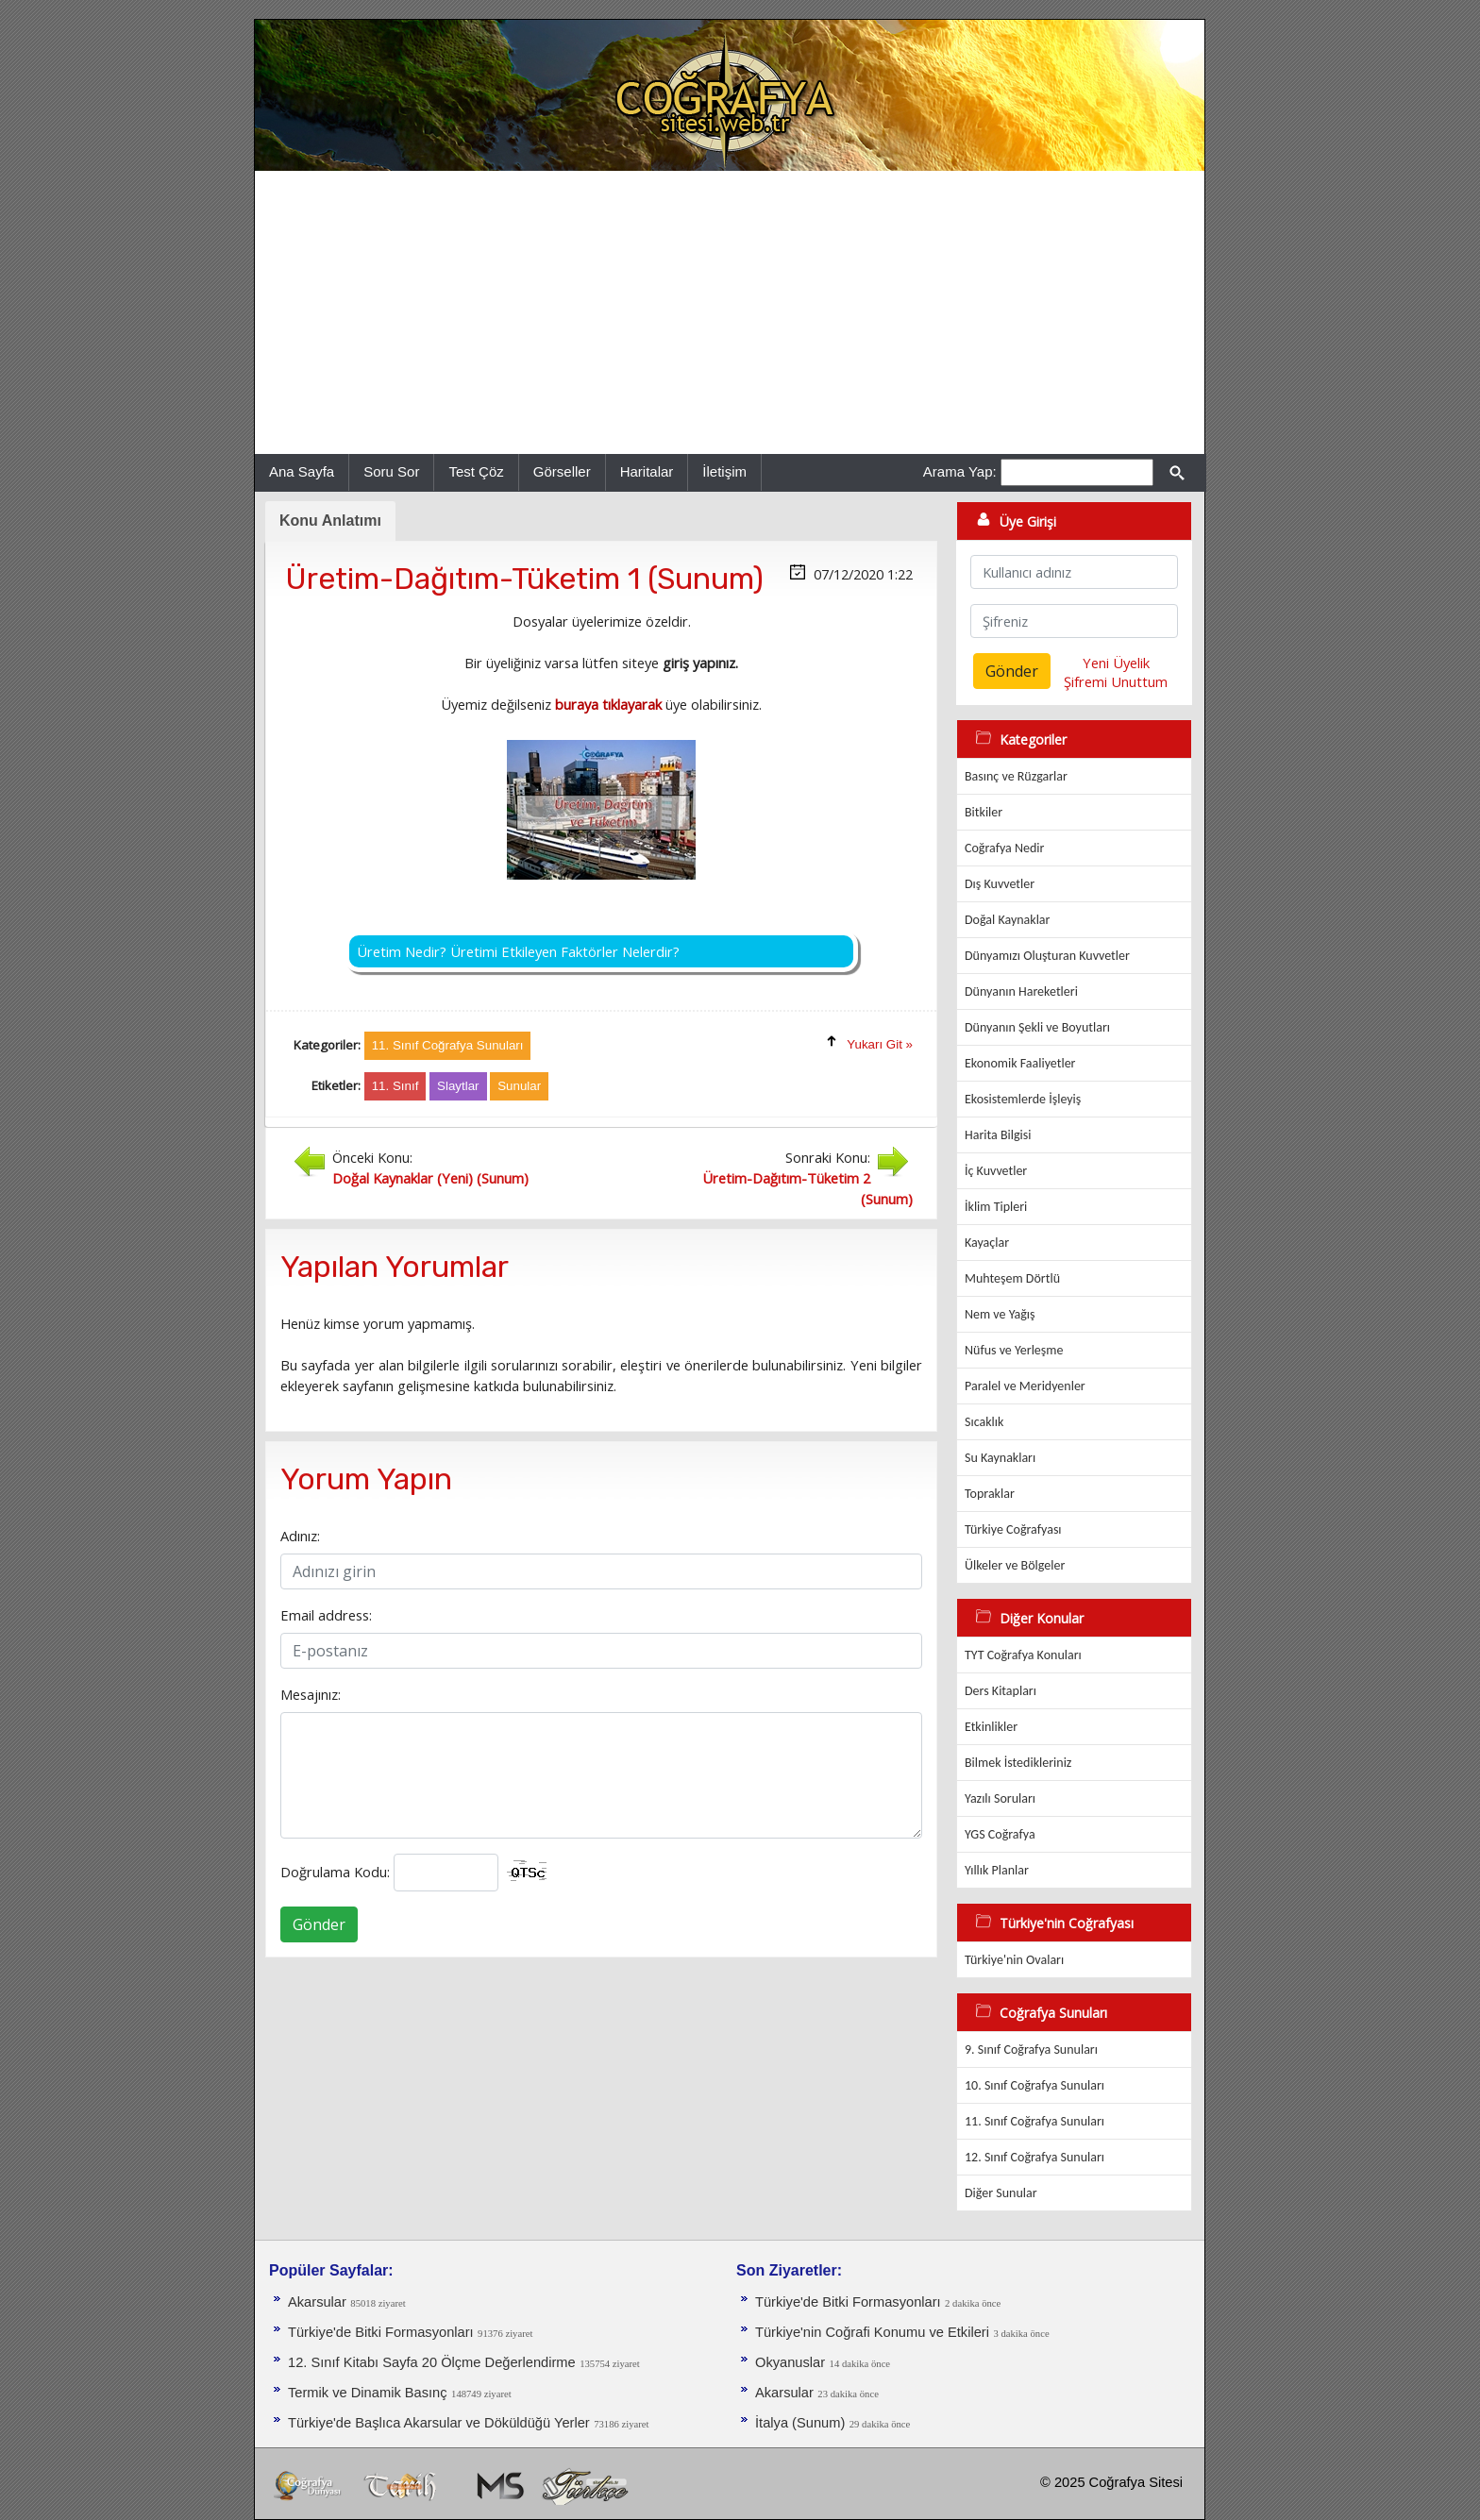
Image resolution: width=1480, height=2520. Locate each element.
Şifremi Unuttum (1116, 681)
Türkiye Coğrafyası (1013, 1529)
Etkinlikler (991, 1727)
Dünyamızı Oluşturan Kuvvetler (1047, 956)
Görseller (562, 471)
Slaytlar (458, 1086)
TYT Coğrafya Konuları (1023, 1655)
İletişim (724, 471)
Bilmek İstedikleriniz (1018, 1763)
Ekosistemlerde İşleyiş (1023, 1099)
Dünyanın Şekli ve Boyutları (1037, 1027)
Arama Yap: (960, 471)
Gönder (319, 1924)
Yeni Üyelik (1116, 662)
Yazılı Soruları (1000, 1798)
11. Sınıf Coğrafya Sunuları (1034, 2121)
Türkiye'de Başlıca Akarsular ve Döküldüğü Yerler (439, 2422)
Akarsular (317, 2302)
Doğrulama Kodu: (335, 1871)
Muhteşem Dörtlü (1012, 1278)
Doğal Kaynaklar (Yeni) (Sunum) (430, 1177)
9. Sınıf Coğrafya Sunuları (1031, 2049)
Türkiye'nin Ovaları (1014, 1960)
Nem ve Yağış (1000, 1314)
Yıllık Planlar (997, 1870)
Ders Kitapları (1000, 1691)
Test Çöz (475, 471)
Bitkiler (983, 812)
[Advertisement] (729, 312)
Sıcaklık (984, 1422)
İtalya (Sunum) (800, 2422)
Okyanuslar (790, 2362)
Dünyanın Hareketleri (1021, 991)
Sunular (519, 1086)
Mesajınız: (310, 1694)
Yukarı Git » (880, 1044)
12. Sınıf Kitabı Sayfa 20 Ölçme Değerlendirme (432, 2362)
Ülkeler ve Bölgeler (1015, 1565)
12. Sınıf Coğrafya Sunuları (1034, 2157)
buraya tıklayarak (608, 704)
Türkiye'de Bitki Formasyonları (381, 2332)
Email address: (326, 1614)
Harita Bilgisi (998, 1135)
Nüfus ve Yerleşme (1014, 1350)
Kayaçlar (987, 1243)
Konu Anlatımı (330, 520)
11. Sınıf (395, 1086)
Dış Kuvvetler (999, 884)
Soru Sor (391, 471)
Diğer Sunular (1001, 2193)
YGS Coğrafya (1000, 1834)
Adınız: (300, 1535)
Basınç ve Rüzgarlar (1016, 776)
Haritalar (647, 471)
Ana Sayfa (301, 471)
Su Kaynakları (1000, 1458)
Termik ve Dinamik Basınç (367, 2392)
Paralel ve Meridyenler (1025, 1386)
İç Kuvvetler (996, 1171)
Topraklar (990, 1494)
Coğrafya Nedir (1004, 848)
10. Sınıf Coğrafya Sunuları (1034, 2085)
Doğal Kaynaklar (1007, 920)
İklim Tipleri (996, 1207)
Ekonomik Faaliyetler (1020, 1063)
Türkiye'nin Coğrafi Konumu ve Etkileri (872, 2332)
